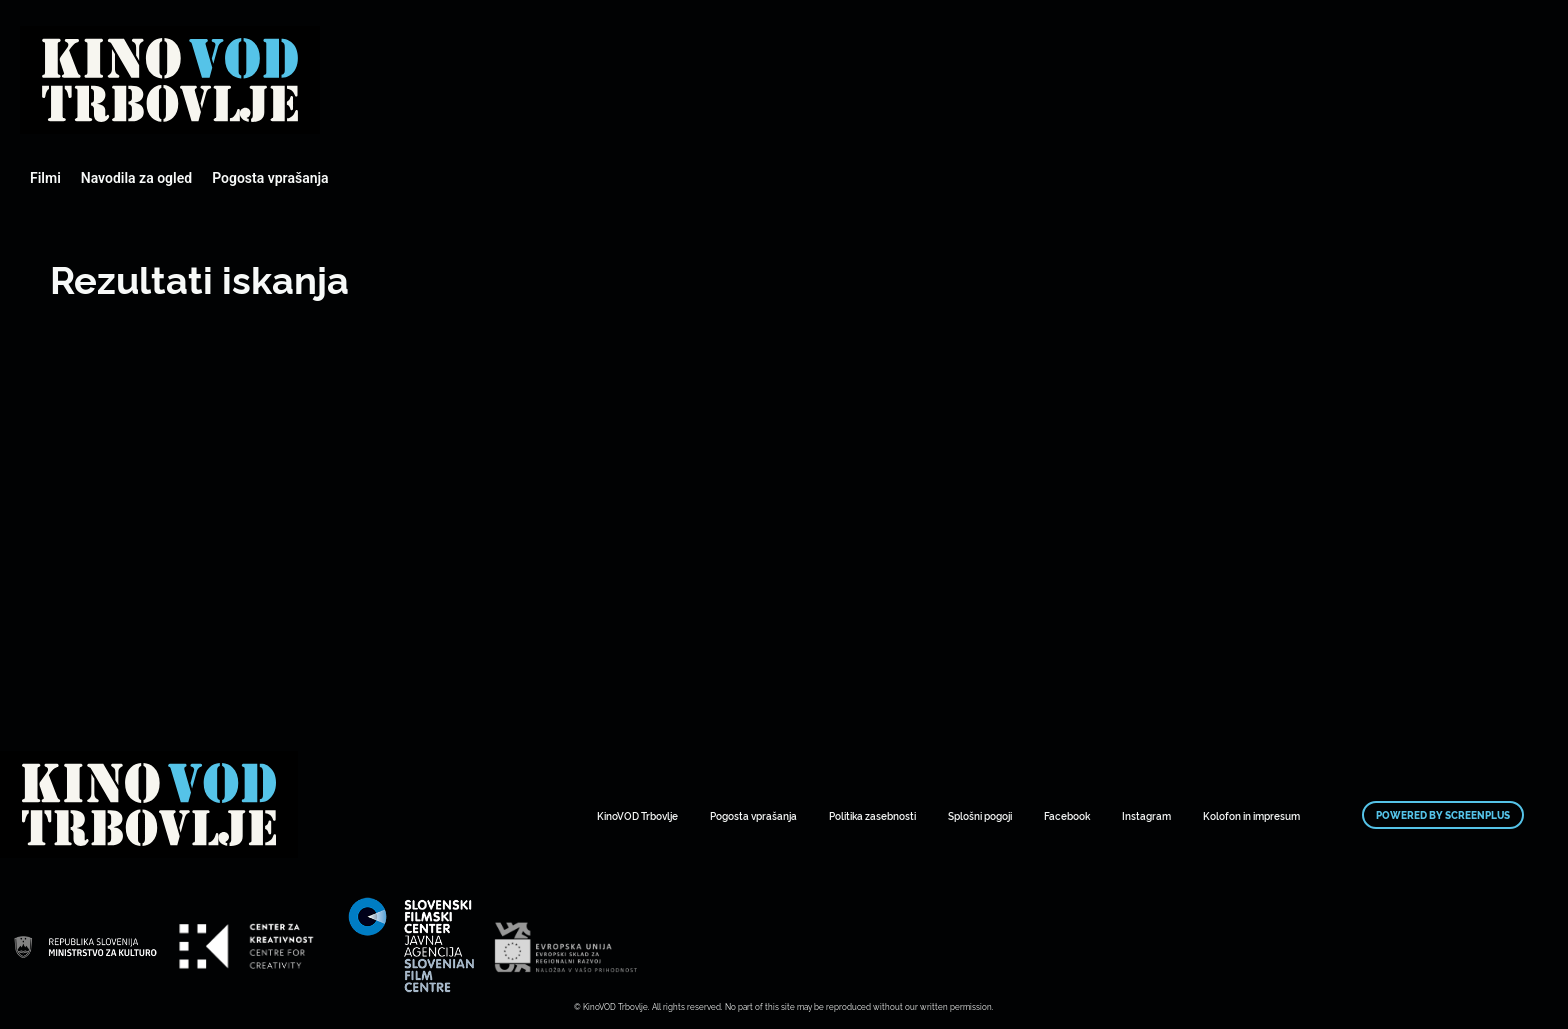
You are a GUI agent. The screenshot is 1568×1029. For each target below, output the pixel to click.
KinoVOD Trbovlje (637, 815)
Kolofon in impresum (1251, 815)
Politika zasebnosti (872, 815)
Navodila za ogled (136, 178)
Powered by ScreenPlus (1443, 815)
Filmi (45, 178)
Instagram (1146, 815)
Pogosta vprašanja (270, 178)
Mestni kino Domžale (170, 80)
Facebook (1067, 815)
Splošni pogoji (980, 815)
